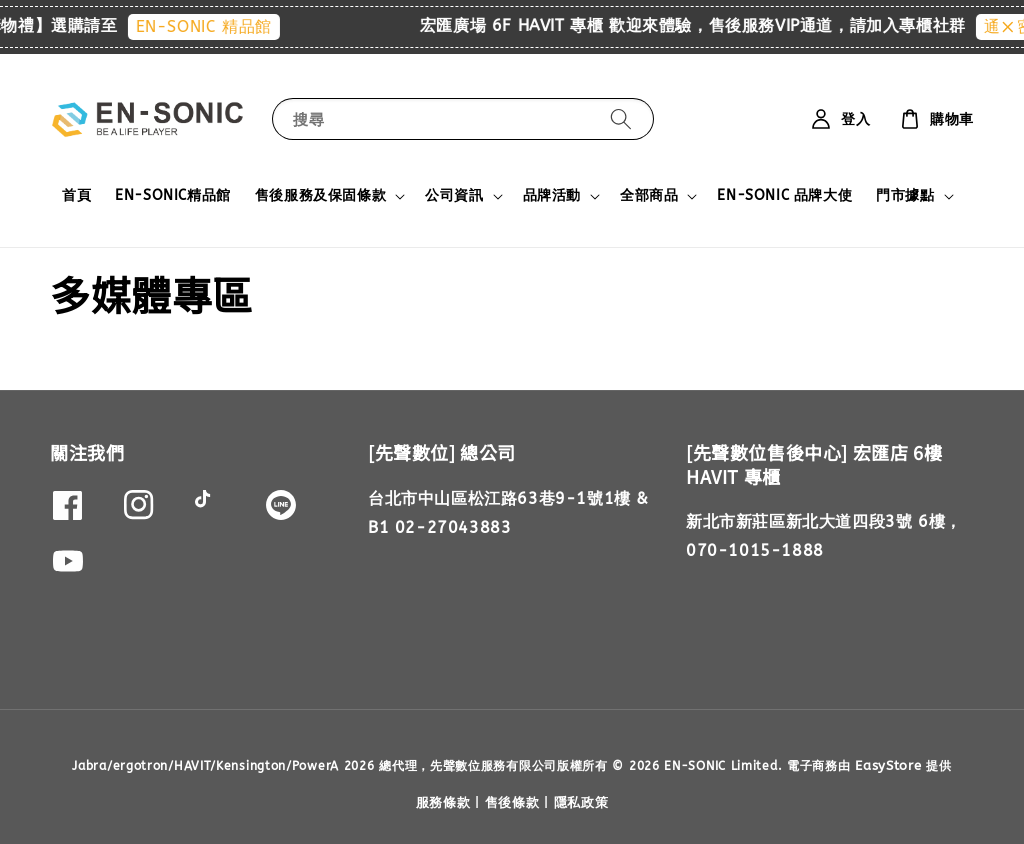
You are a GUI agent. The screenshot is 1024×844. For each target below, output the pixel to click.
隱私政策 (581, 802)
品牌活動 (552, 195)
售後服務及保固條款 (320, 195)
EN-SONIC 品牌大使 (784, 195)
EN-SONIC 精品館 (216, 26)
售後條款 (512, 802)
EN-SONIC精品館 (173, 195)
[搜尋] (621, 118)
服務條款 (443, 802)
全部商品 (649, 195)
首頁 (76, 195)
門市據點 (905, 195)
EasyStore (888, 765)
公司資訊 (454, 195)
